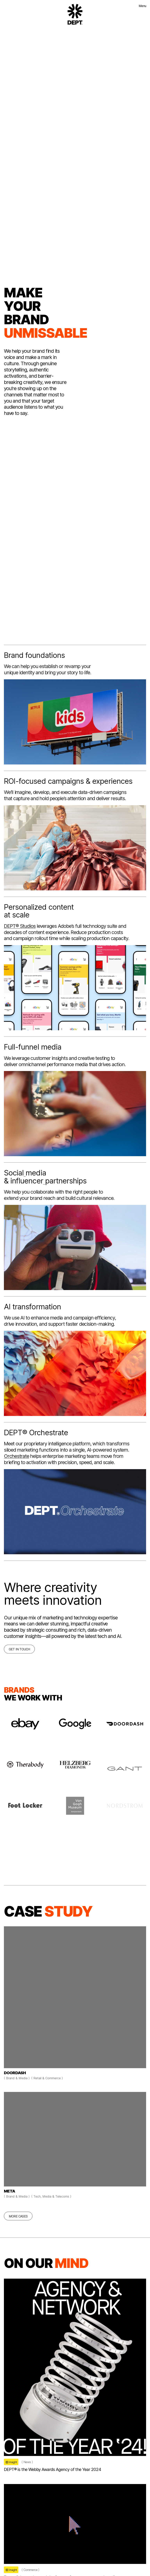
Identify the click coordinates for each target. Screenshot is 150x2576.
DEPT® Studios (20, 934)
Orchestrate (16, 1464)
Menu (142, 6)
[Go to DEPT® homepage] (75, 14)
